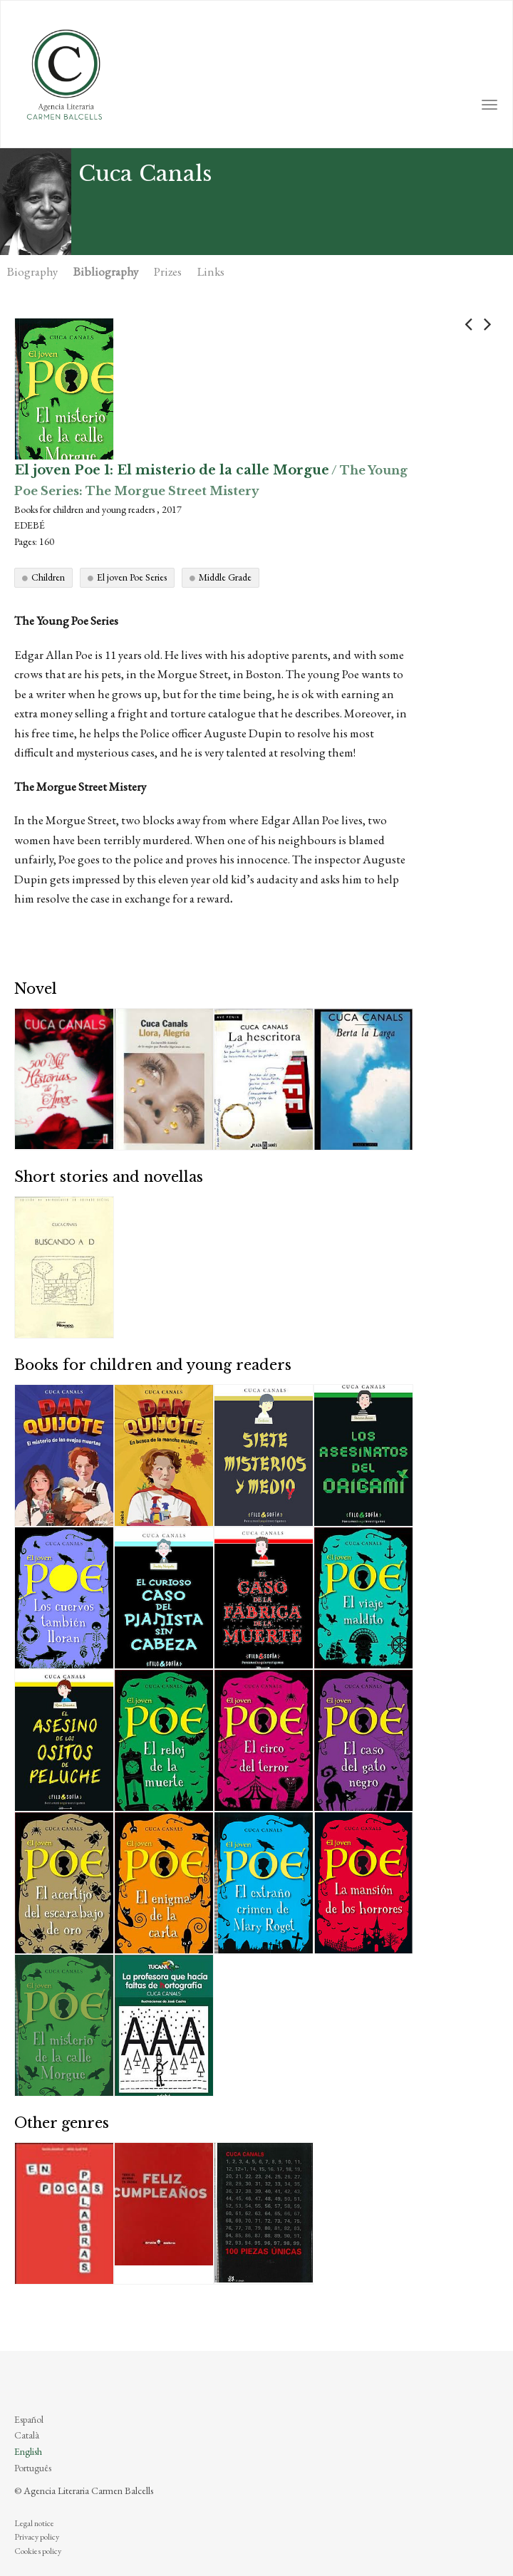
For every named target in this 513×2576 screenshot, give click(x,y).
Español (28, 2419)
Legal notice (34, 2523)
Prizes (168, 271)
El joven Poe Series (132, 577)
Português (32, 2467)
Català (26, 2435)
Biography (32, 271)
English (28, 2451)
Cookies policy (37, 2551)
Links (210, 271)
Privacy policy (36, 2537)
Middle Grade (225, 577)
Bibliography (105, 271)
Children (48, 577)
